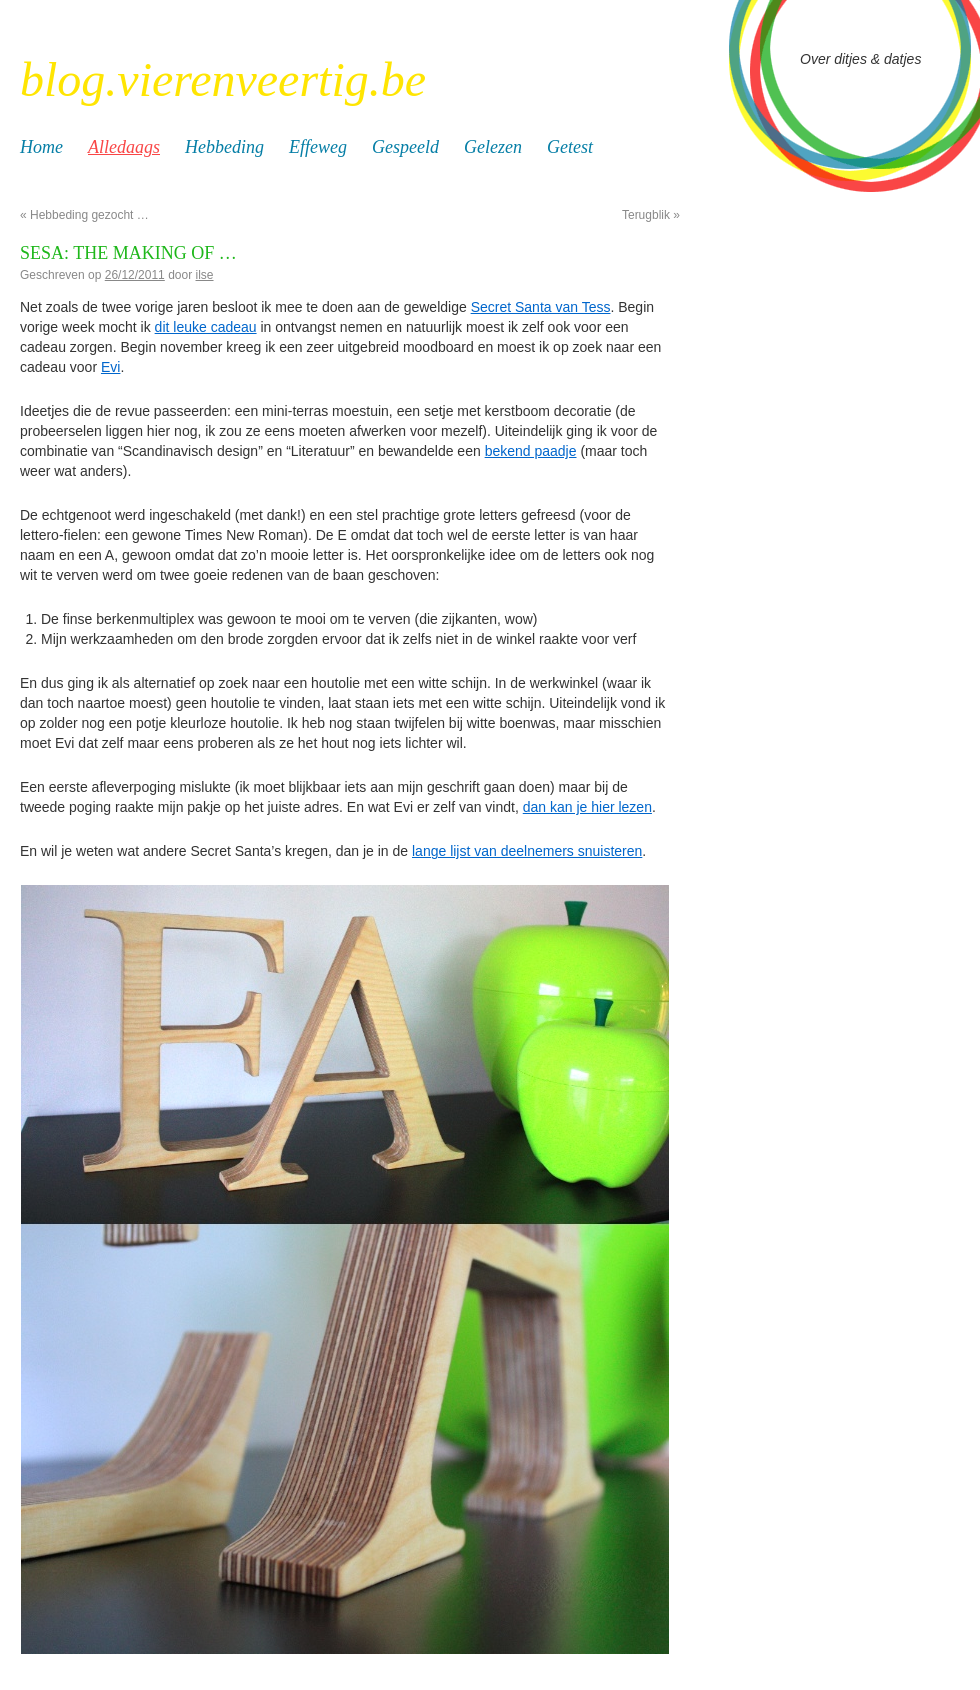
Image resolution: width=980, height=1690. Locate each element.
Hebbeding (224, 147)
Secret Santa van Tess (541, 307)
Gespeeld (405, 147)
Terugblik (651, 215)
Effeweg (318, 147)
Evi (110, 367)
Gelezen (493, 147)
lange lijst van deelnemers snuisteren (527, 851)
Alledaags (124, 147)
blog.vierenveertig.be (223, 79)
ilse (205, 275)
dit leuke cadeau (206, 327)
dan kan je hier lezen (587, 807)
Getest (570, 147)
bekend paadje (531, 451)
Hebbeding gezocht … (84, 215)
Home (41, 147)
